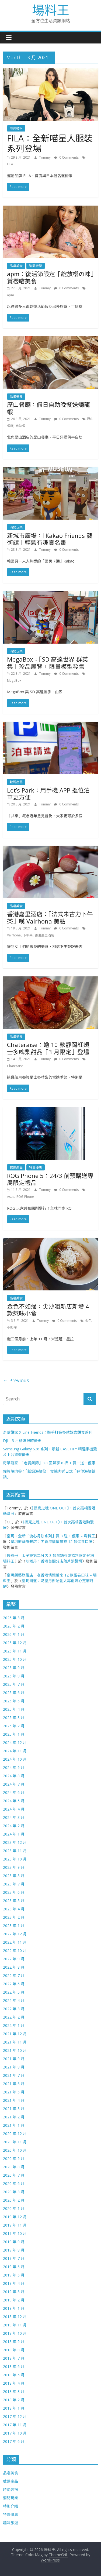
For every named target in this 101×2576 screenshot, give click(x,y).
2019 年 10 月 (15, 2233)
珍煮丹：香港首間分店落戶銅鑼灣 (54, 1561)
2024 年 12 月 (15, 1742)
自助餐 (20, 426)
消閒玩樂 (35, 266)
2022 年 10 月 (15, 1950)
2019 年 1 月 (14, 2308)
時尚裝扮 (16, 128)
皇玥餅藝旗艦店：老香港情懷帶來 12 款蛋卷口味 (51, 1541)
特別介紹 (10, 2506)
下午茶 (28, 935)
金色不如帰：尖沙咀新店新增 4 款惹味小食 (48, 1309)
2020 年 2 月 (14, 2200)
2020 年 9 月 (14, 2158)
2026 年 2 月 (14, 1626)
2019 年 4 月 (14, 2283)
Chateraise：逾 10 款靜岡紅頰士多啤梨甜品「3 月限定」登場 (48, 1048)
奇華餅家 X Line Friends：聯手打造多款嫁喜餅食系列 (47, 1432)
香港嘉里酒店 (44, 935)
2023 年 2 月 (14, 1917)
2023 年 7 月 (14, 1884)
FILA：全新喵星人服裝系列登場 (50, 143)
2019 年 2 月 (14, 2300)
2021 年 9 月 (14, 2058)
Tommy (45, 157)
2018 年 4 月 (14, 2383)
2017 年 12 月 (15, 2416)
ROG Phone (25, 1196)
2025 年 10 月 (15, 1659)
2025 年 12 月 (15, 1642)
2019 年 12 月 (15, 2216)
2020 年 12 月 (15, 2133)
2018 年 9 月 (14, 2341)
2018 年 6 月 (14, 2366)
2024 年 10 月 (15, 1759)
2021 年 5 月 (14, 2092)
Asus (10, 1196)
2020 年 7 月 (14, 2175)
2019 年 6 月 (14, 2266)
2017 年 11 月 (15, 2424)
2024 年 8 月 (14, 1775)
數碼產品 (16, 782)
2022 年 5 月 (14, 1992)
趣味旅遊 (10, 2522)
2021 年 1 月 (14, 2125)
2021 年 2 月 (14, 2116)
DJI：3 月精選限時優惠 (22, 1440)
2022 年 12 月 (15, 1933)
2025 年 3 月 (14, 1717)
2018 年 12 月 (15, 2316)
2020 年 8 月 (14, 2166)
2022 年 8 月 (14, 1967)
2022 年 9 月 (14, 1958)
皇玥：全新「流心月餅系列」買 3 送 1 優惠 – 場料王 (51, 1535)
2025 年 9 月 (14, 1667)
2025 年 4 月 (14, 1709)
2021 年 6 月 (14, 2083)
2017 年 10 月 (15, 2433)
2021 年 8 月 (14, 2067)
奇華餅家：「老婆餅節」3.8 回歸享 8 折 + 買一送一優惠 (49, 1462)
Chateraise (15, 1066)
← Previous (16, 1380)
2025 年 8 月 (14, 1676)
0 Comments (66, 157)
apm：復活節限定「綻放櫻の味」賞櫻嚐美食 (50, 277)
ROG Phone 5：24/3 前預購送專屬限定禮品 (50, 1179)
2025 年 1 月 (14, 1734)
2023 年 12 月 (15, 1842)
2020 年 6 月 (14, 2183)
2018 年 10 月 (15, 2333)
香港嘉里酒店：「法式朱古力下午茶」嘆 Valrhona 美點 (50, 917)
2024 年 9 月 (14, 1767)
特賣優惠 (35, 1167)
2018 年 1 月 (14, 2408)
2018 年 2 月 (14, 2399)
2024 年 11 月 (15, 1750)
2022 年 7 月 (14, 1975)
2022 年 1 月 (14, 2025)
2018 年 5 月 (14, 2374)
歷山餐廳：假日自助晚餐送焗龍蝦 (48, 407)
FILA (10, 164)
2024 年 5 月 (14, 1800)
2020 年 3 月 (14, 2191)
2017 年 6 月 (14, 2441)
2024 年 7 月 (14, 1784)
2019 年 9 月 (14, 2241)
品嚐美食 (16, 266)
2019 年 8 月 (14, 2250)
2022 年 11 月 (15, 1942)
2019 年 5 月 (14, 2275)
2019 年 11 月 (15, 2225)
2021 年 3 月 (14, 2108)
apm (10, 295)
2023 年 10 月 (15, 1859)
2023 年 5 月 (14, 1900)
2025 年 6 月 (14, 1692)
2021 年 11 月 (15, 2042)
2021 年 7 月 (14, 2075)
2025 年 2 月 (14, 1725)
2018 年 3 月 (14, 2391)
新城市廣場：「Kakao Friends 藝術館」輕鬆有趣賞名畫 (49, 538)
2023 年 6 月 (14, 1892)
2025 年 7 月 (14, 1684)
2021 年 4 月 (14, 2100)
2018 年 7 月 (14, 2358)
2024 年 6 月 (14, 1792)
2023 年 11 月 (15, 1850)
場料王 (50, 10)
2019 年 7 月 (14, 2258)
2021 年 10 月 (15, 2050)
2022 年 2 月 (14, 2017)
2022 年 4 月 (14, 2000)
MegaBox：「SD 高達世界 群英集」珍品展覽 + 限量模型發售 (47, 662)
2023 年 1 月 (14, 1925)
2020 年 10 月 (15, 2150)
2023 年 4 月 (14, 1908)
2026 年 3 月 (14, 1617)
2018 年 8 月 (14, 2349)
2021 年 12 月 (15, 2033)
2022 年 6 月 (14, 1983)
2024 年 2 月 (14, 1825)
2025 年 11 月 (15, 1651)
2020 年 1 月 (14, 2208)
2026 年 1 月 (14, 1634)
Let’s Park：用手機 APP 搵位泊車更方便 (48, 793)
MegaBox (14, 680)
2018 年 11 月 (15, 2324)
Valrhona (14, 935)
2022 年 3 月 (14, 2008)
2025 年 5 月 (14, 1700)
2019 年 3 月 (14, 2291)
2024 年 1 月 (14, 1834)
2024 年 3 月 (14, 1817)
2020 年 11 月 (15, 2141)
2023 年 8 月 (14, 1875)
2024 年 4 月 (14, 1809)
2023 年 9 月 (14, 1867)
